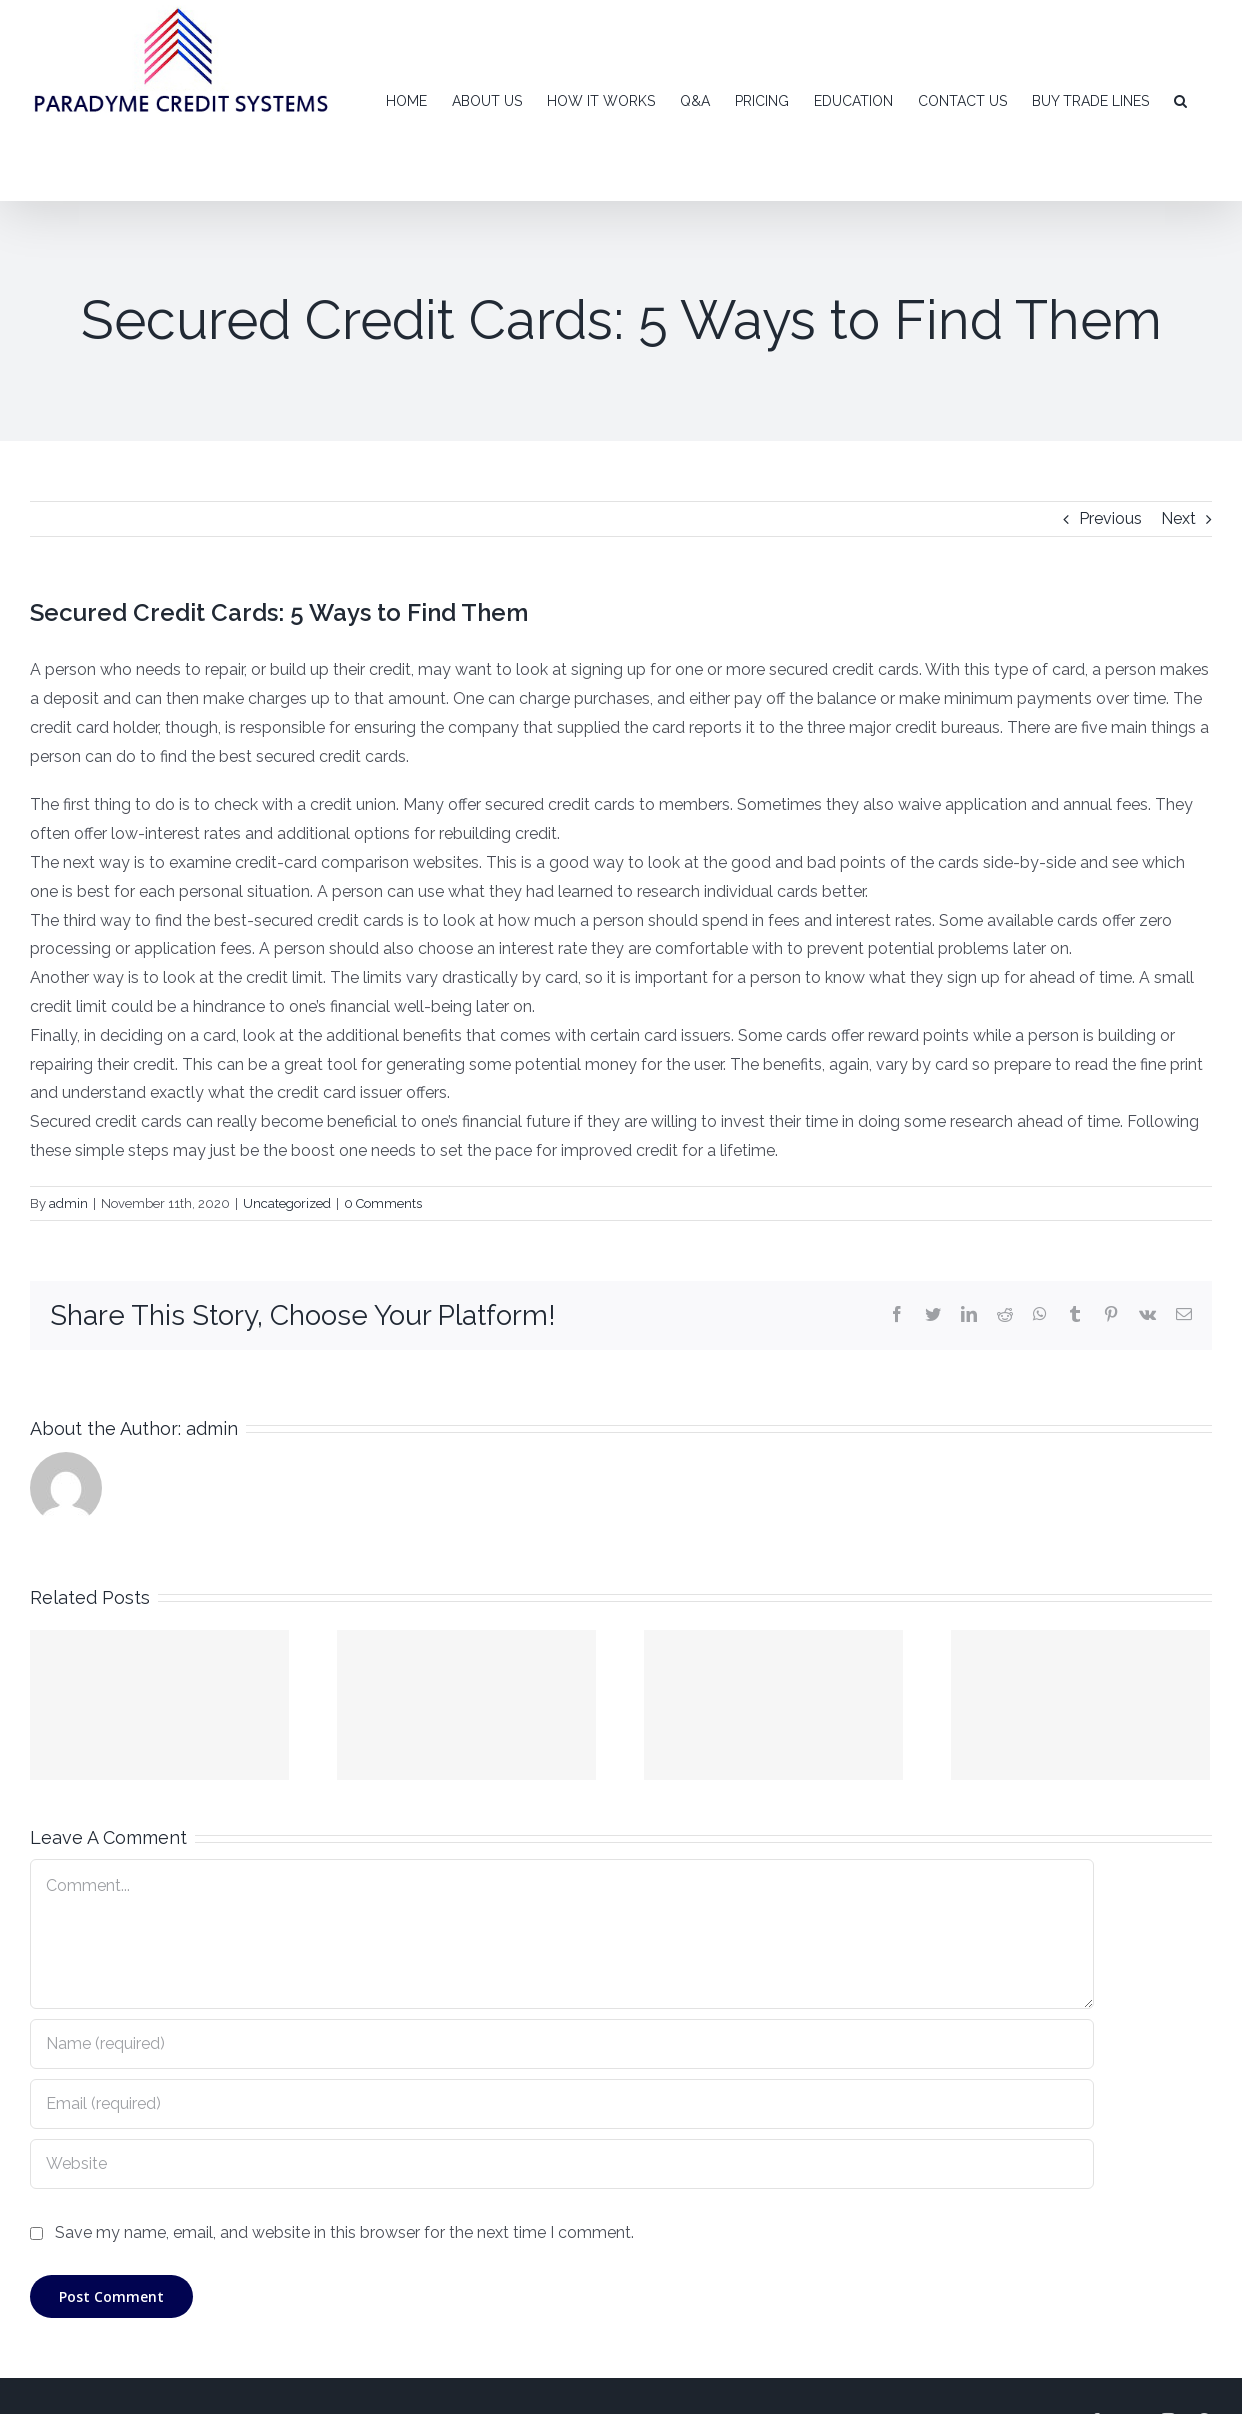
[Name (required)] (562, 2044)
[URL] (562, 2164)
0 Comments (383, 1203)
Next (1178, 518)
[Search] (1180, 100)
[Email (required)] (562, 2104)
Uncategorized (287, 1203)
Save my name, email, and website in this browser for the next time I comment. (344, 2232)
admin (68, 1203)
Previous (1110, 518)
